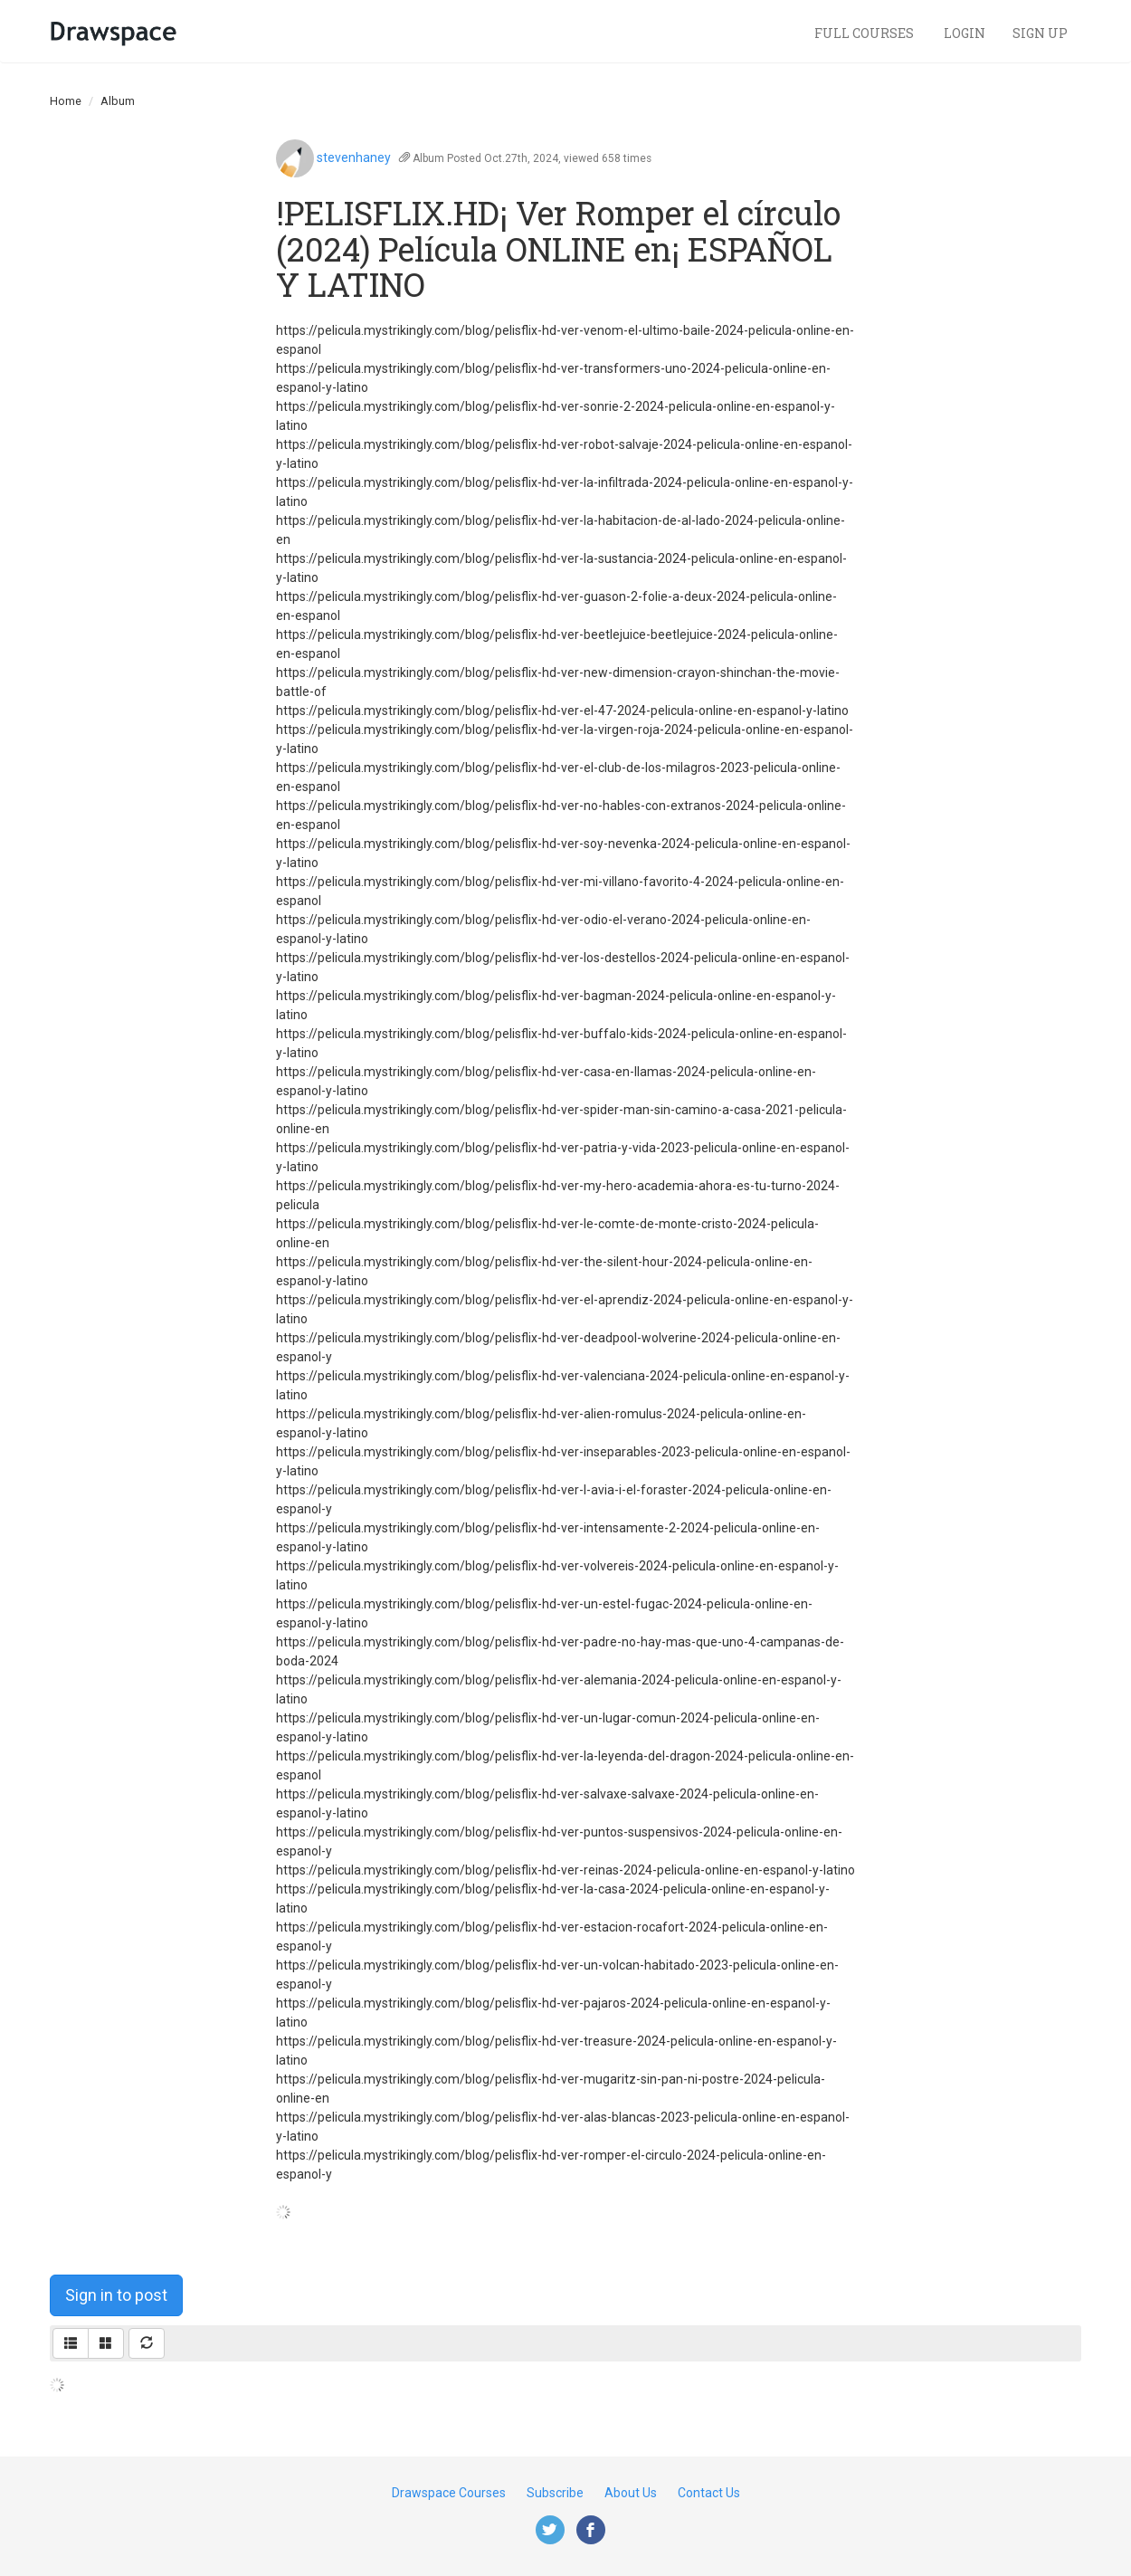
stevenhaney (354, 157)
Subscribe (555, 2492)
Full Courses (865, 33)
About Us (630, 2492)
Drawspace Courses (449, 2492)
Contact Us (709, 2492)
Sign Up (1040, 33)
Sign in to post (116, 2294)
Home (65, 101)
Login (964, 33)
